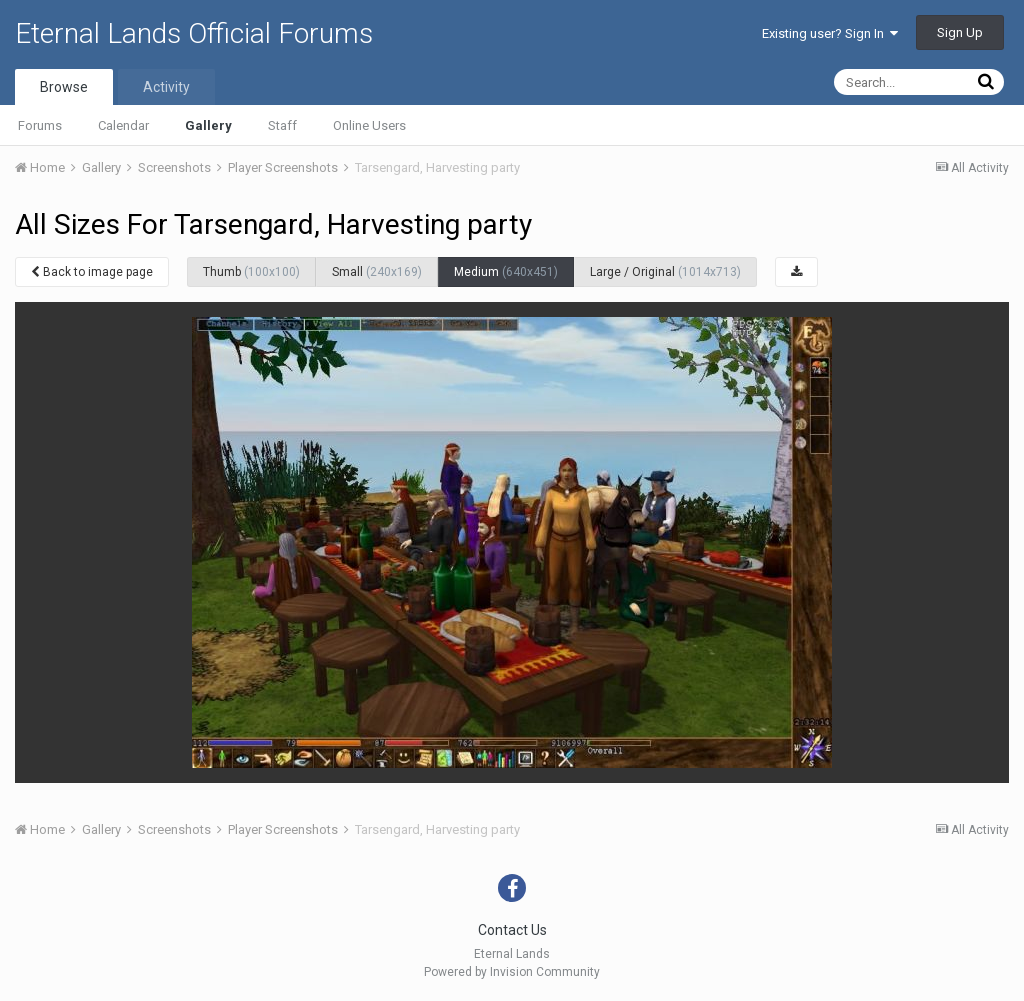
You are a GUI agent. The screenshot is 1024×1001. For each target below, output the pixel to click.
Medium (506, 272)
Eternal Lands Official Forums (194, 33)
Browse (64, 87)
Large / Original (665, 272)
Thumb (251, 272)
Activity (166, 87)
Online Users (369, 125)
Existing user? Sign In (830, 33)
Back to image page (92, 272)
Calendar (123, 125)
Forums (40, 125)
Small (377, 272)
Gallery (208, 125)
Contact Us (512, 930)
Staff (282, 125)
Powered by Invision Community (512, 972)
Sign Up (960, 32)
